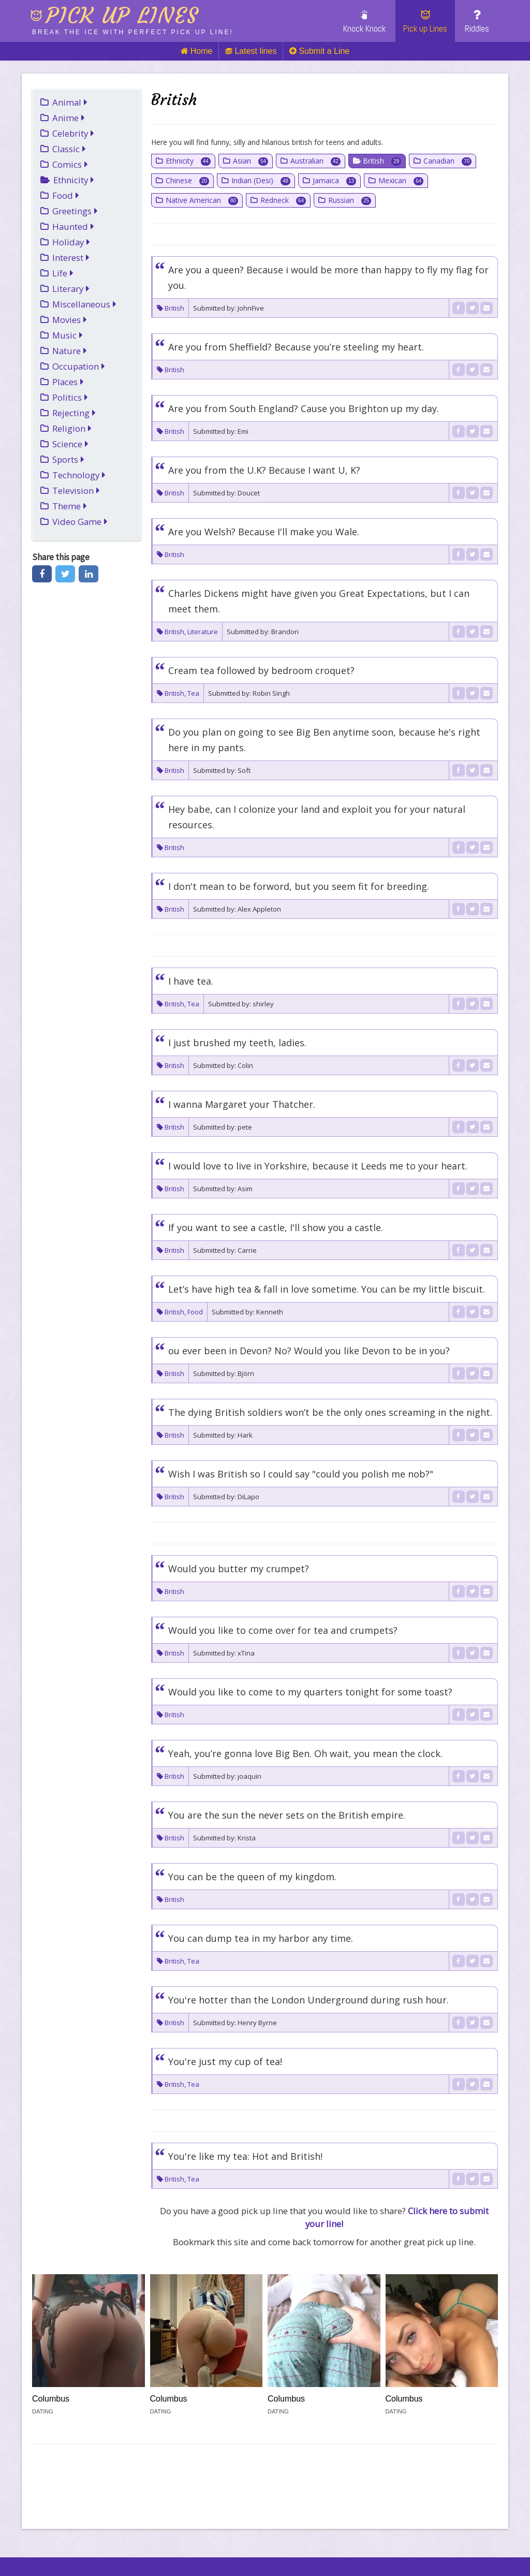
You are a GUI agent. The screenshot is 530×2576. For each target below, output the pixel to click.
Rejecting (74, 413)
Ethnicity (73, 180)
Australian (315, 161)
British (382, 161)
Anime (68, 118)
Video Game (80, 522)
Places (68, 382)
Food (65, 195)
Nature (69, 351)
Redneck (283, 200)
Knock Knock (364, 21)
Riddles (477, 21)
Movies (69, 320)
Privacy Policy (238, 2543)
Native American (202, 200)
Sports (68, 459)
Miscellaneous (84, 304)
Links (46, 2543)
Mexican (400, 180)
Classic (69, 149)
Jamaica (334, 180)
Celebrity (73, 133)
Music (67, 335)
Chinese (187, 180)
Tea (193, 693)
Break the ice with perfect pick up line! (132, 32)
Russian (349, 200)
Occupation (78, 366)
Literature (202, 631)
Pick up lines (122, 15)
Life (62, 273)
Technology (79, 475)
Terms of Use (309, 2543)
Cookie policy (164, 2543)
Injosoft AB (130, 2526)
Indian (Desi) (260, 180)
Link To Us (97, 2543)
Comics (70, 164)
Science (70, 444)
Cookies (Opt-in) (385, 2543)
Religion (72, 428)
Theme (69, 506)
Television (76, 490)
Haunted (73, 226)
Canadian (447, 161)
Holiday (71, 242)
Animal (69, 102)
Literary (71, 289)
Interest (71, 258)
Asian (250, 161)
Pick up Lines (425, 21)
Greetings (75, 211)
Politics (70, 397)
